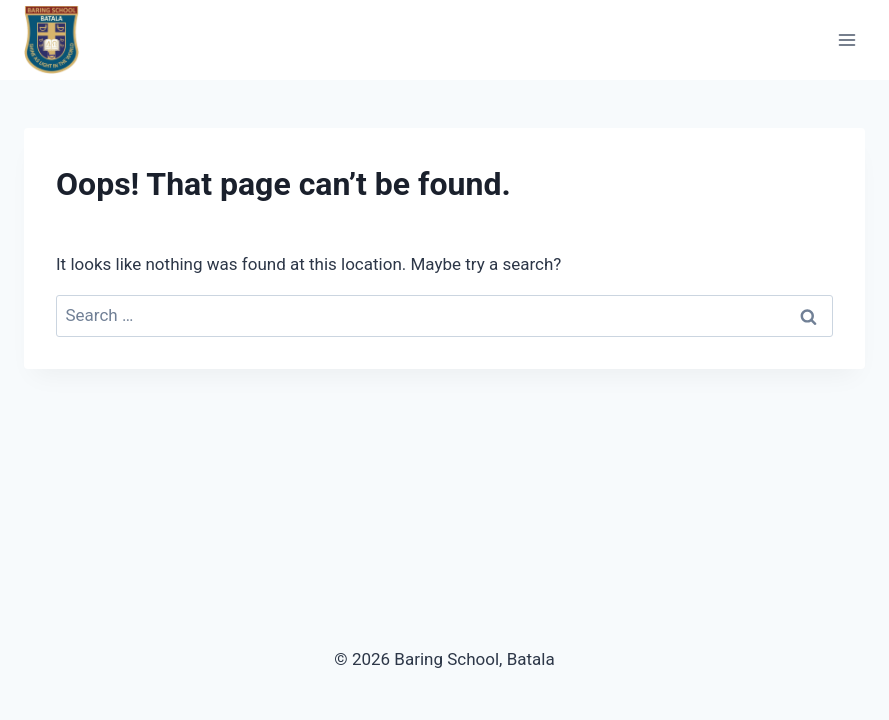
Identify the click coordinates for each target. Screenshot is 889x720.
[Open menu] (846, 39)
